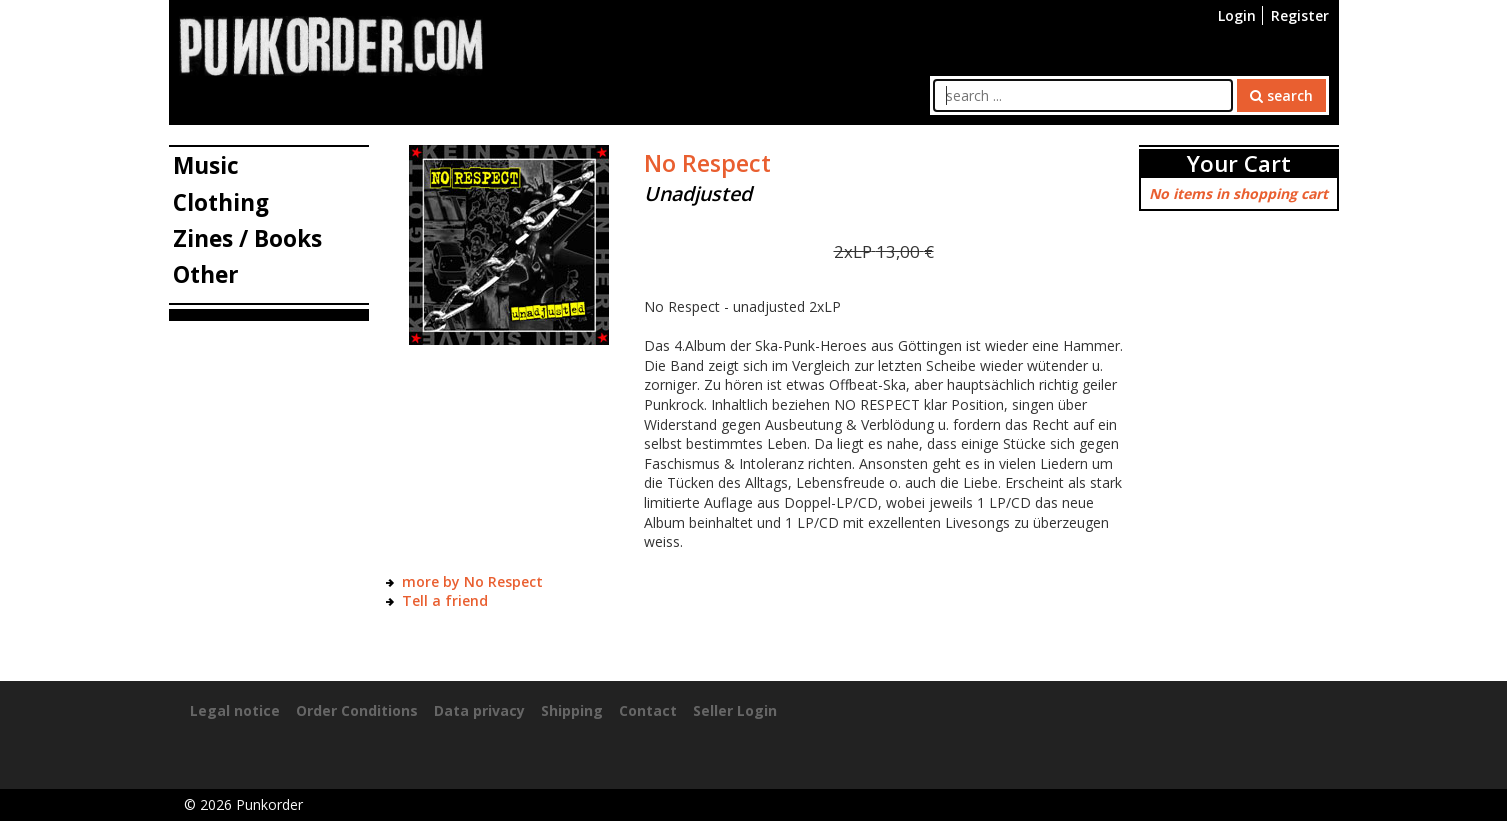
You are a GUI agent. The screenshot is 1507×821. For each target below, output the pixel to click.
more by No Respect (472, 581)
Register (1300, 15)
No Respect (707, 163)
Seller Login (735, 710)
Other (206, 274)
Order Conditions (357, 710)
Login (1237, 15)
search (1281, 95)
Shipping (572, 710)
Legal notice (235, 710)
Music (206, 165)
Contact (648, 710)
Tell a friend (445, 600)
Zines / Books (247, 238)
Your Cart (1239, 163)
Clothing (221, 202)
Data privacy (479, 710)
